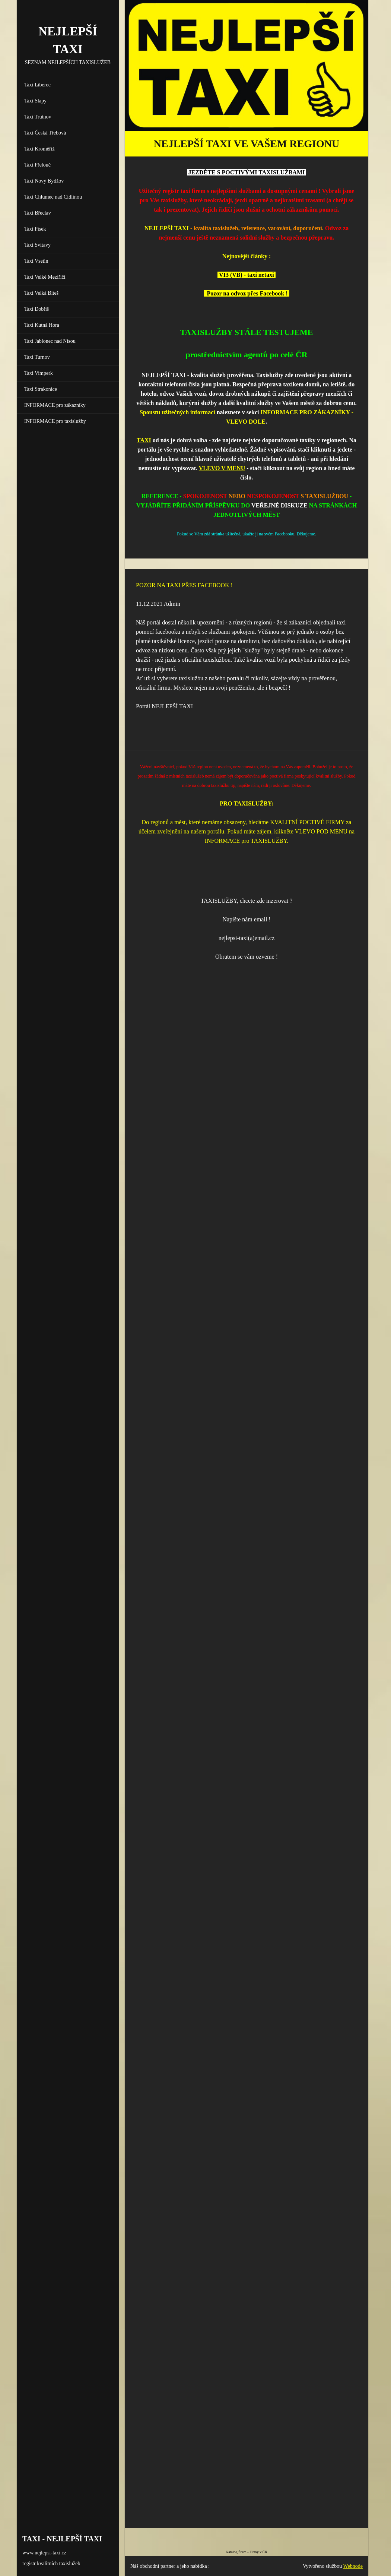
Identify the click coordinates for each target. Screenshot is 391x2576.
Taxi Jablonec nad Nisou (50, 341)
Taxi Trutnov (37, 117)
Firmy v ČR (258, 2552)
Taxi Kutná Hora (41, 325)
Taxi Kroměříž (39, 149)
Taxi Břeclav (37, 213)
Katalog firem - (237, 2552)
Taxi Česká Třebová (45, 133)
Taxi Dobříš (36, 309)
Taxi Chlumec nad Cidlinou (53, 197)
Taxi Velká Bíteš (41, 293)
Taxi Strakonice (40, 389)
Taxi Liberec (37, 85)
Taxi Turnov (37, 357)
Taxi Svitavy (37, 245)
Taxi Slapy (35, 101)
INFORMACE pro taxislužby (55, 421)
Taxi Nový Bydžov (44, 181)
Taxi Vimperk (38, 373)
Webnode (353, 2566)
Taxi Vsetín (36, 261)
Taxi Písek (35, 229)
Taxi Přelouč (37, 165)
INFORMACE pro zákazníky (55, 405)
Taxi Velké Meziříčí (45, 277)
